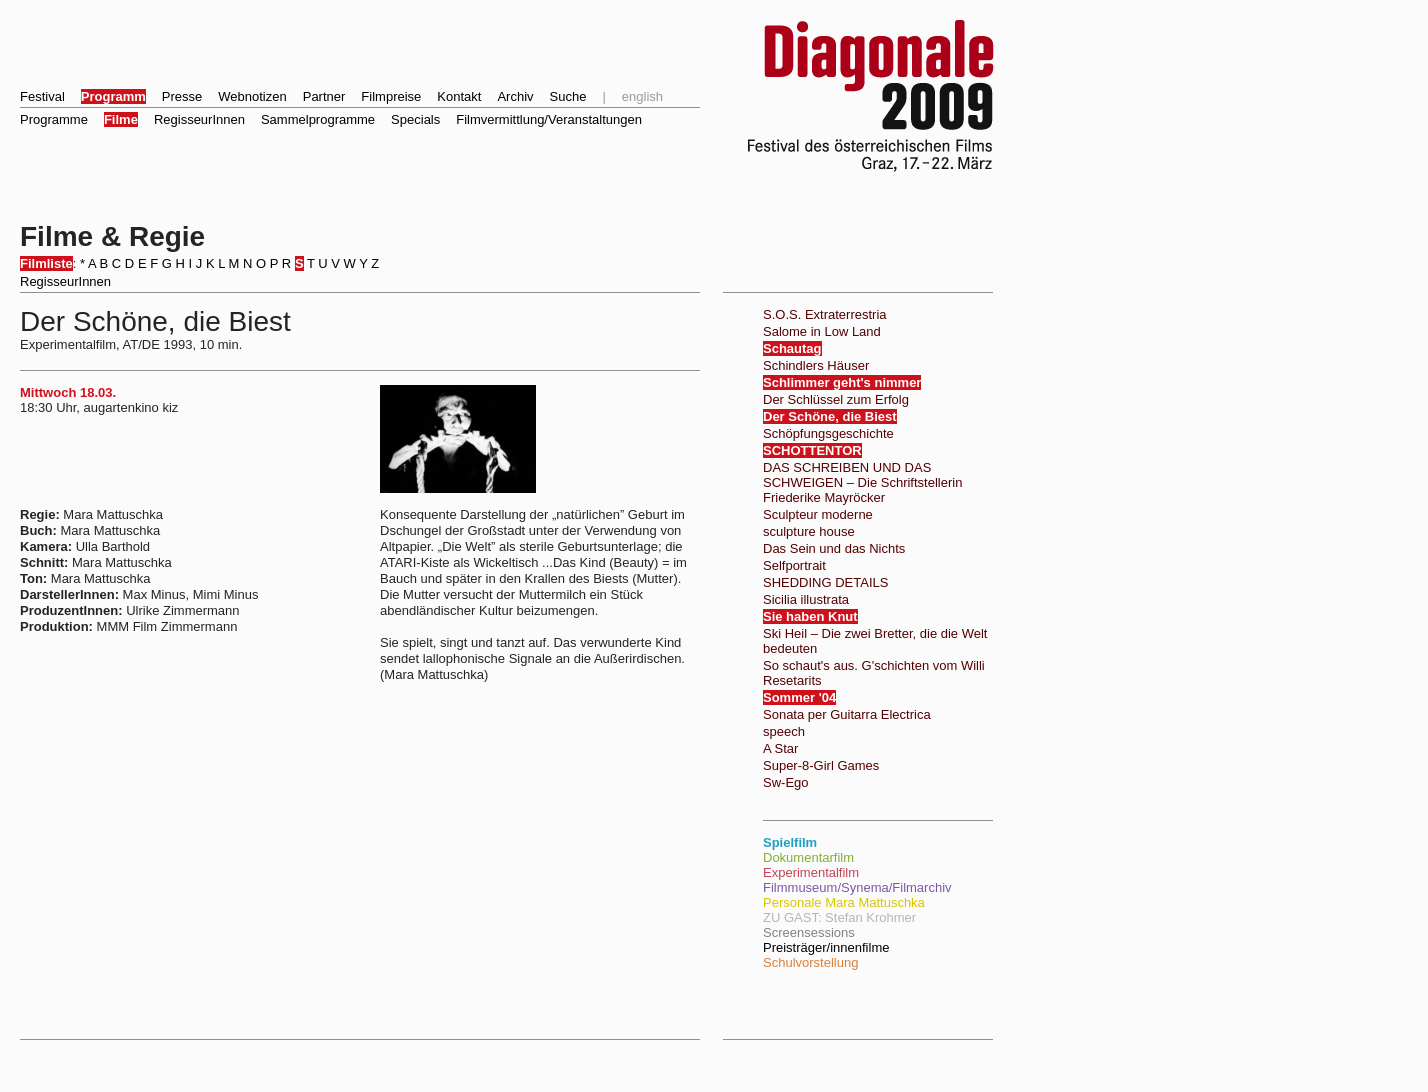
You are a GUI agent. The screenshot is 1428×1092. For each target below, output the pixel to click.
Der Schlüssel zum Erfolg (836, 399)
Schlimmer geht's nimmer (842, 382)
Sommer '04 (799, 697)
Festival (42, 96)
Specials (415, 119)
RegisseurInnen (199, 119)
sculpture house (809, 531)
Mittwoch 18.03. (68, 392)
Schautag (792, 348)
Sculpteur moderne (818, 514)
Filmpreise (391, 96)
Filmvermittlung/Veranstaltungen (549, 119)
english (642, 96)
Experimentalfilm (811, 872)
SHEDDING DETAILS (825, 582)
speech (784, 731)
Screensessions (809, 932)
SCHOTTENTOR (812, 450)
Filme (121, 119)
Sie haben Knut (810, 616)
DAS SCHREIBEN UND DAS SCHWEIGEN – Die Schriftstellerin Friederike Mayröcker (862, 482)
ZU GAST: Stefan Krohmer (839, 917)
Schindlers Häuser (816, 365)
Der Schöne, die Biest (830, 416)
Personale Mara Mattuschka (844, 902)
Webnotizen (252, 96)
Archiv (515, 96)
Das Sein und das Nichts (834, 548)
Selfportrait (794, 565)
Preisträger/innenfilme (826, 947)
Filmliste (46, 263)
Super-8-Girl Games (821, 765)
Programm (113, 96)
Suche (568, 96)
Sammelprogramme (318, 119)
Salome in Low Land (822, 331)
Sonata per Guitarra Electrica (847, 714)
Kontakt (459, 96)
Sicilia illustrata (806, 599)
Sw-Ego (786, 782)
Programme (54, 119)
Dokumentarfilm (808, 857)
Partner (324, 96)
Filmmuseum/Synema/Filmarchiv (857, 887)
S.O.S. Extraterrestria (825, 314)
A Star (780, 748)
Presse (182, 96)
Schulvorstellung (810, 962)
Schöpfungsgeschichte (828, 433)
